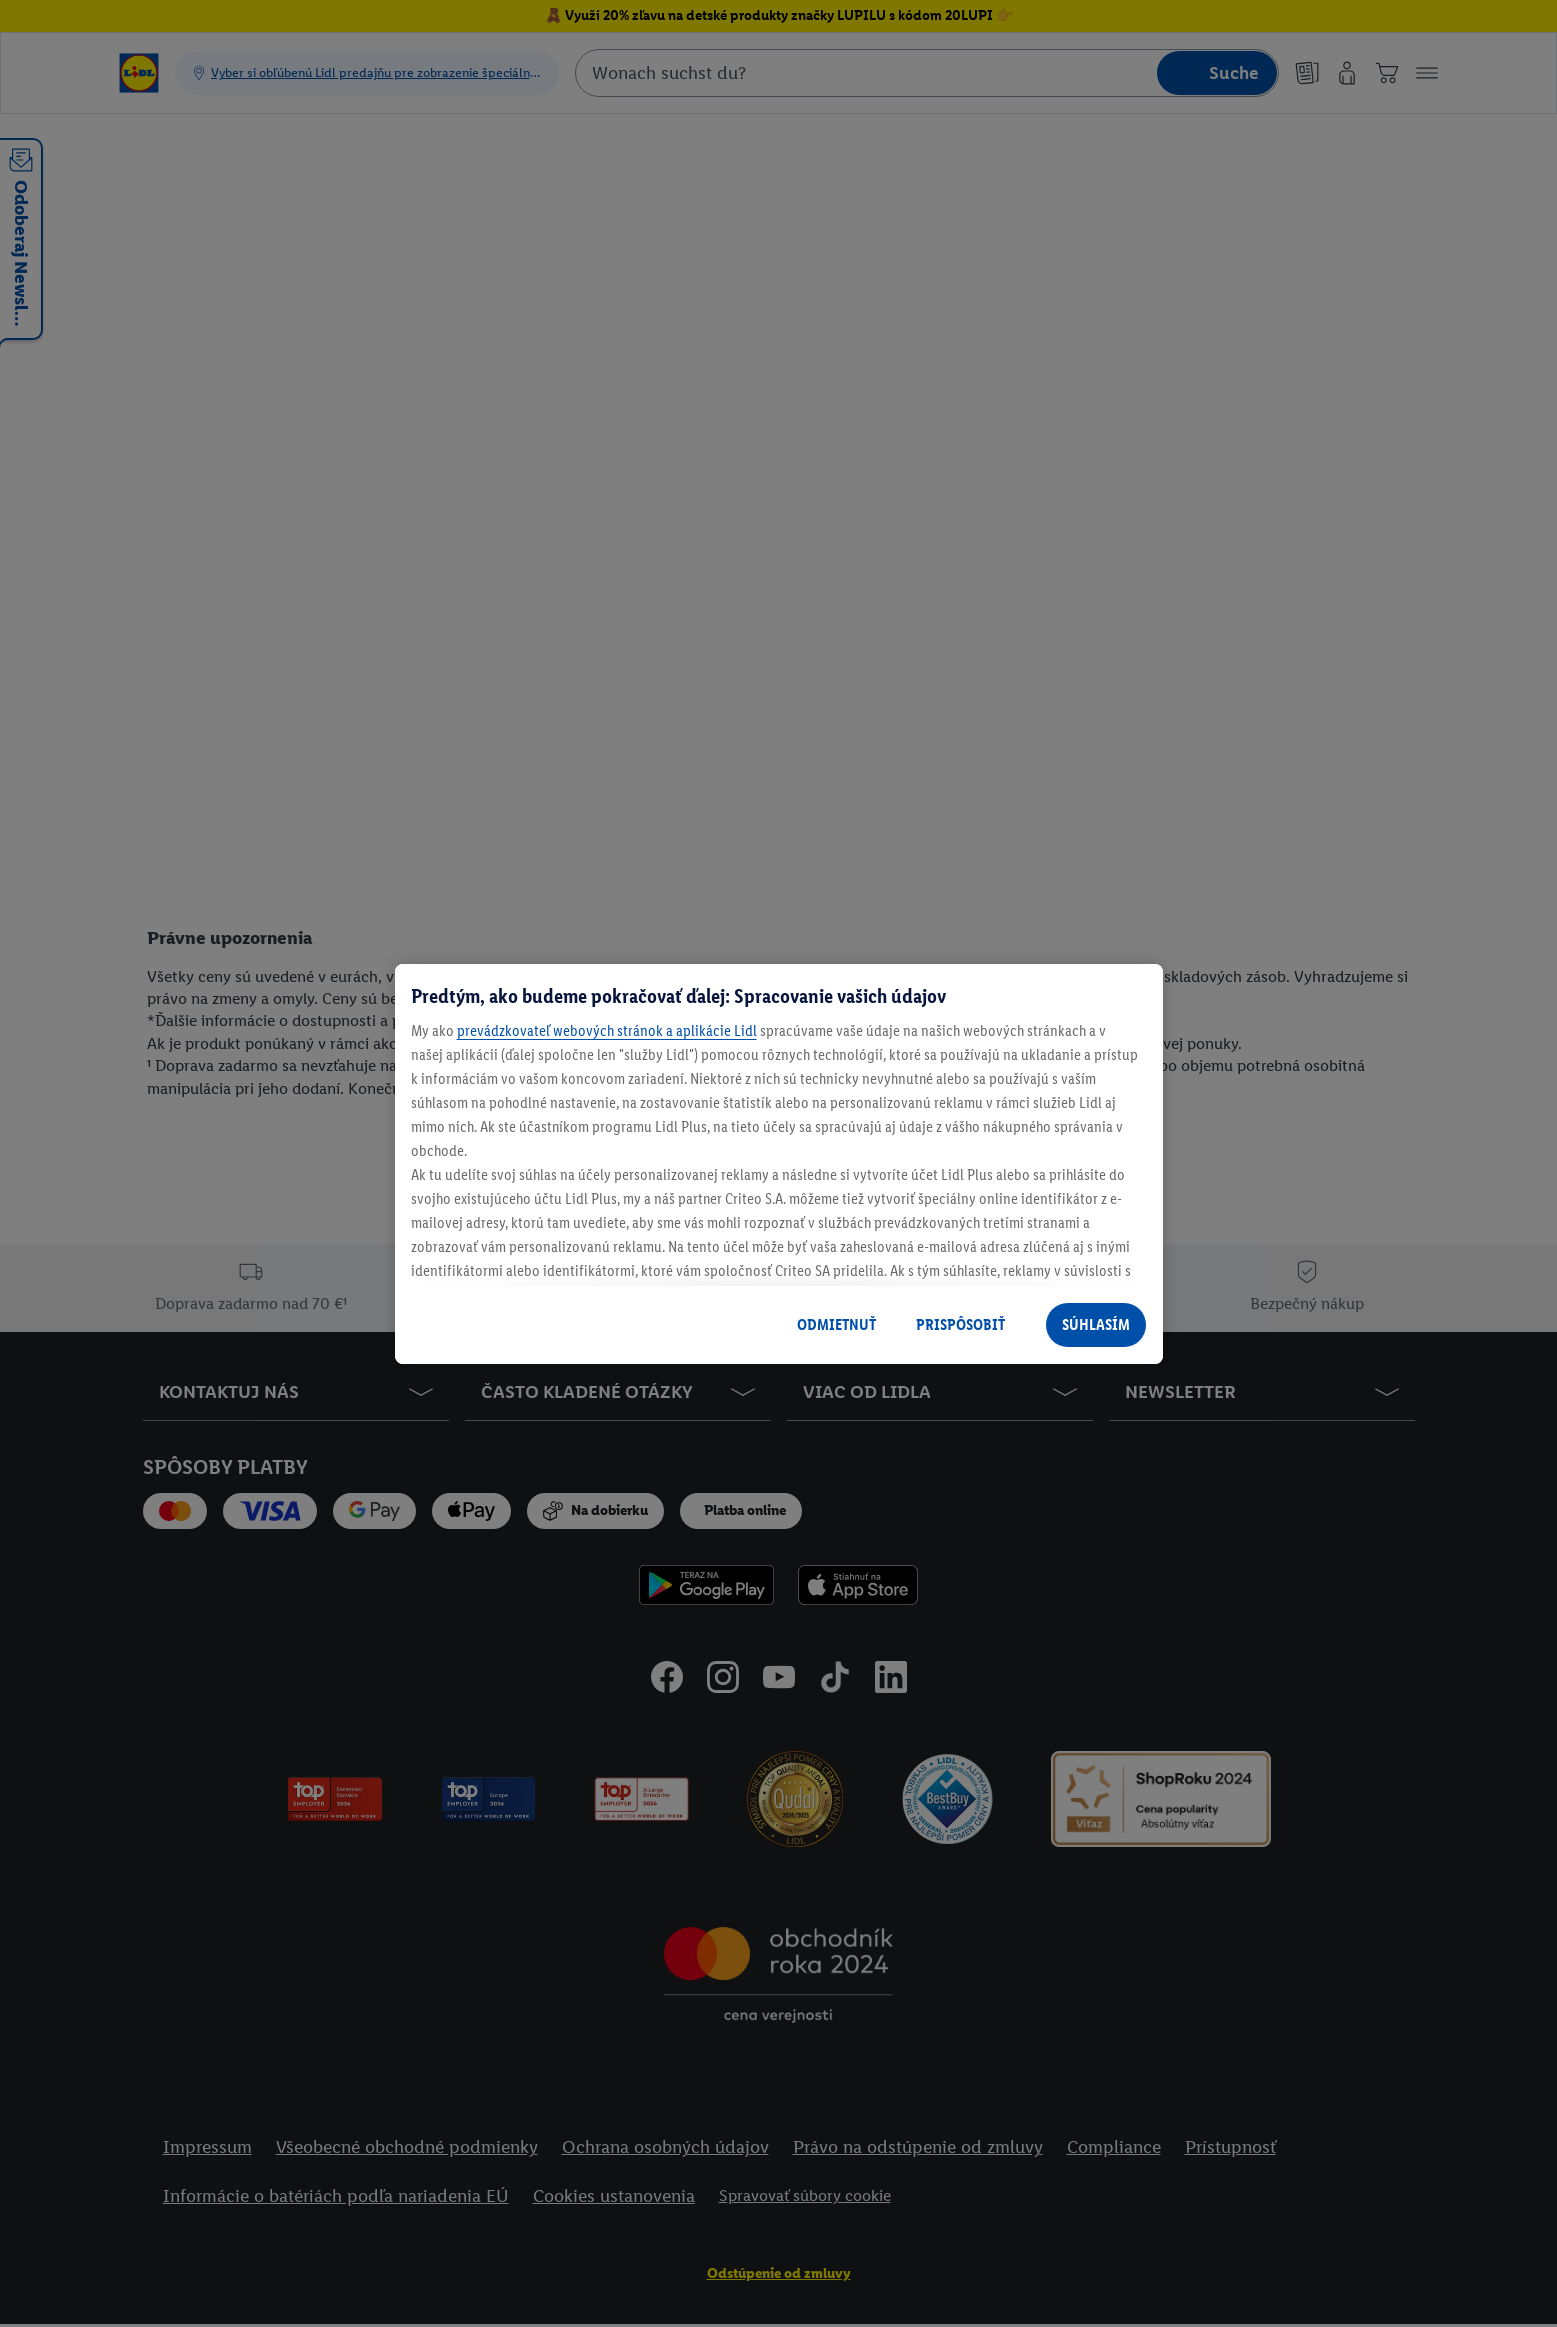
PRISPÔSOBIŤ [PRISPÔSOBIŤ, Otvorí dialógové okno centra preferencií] (960, 1324)
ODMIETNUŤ (836, 1324)
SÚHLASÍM (1096, 1324)
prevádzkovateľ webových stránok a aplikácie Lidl (607, 1030)
